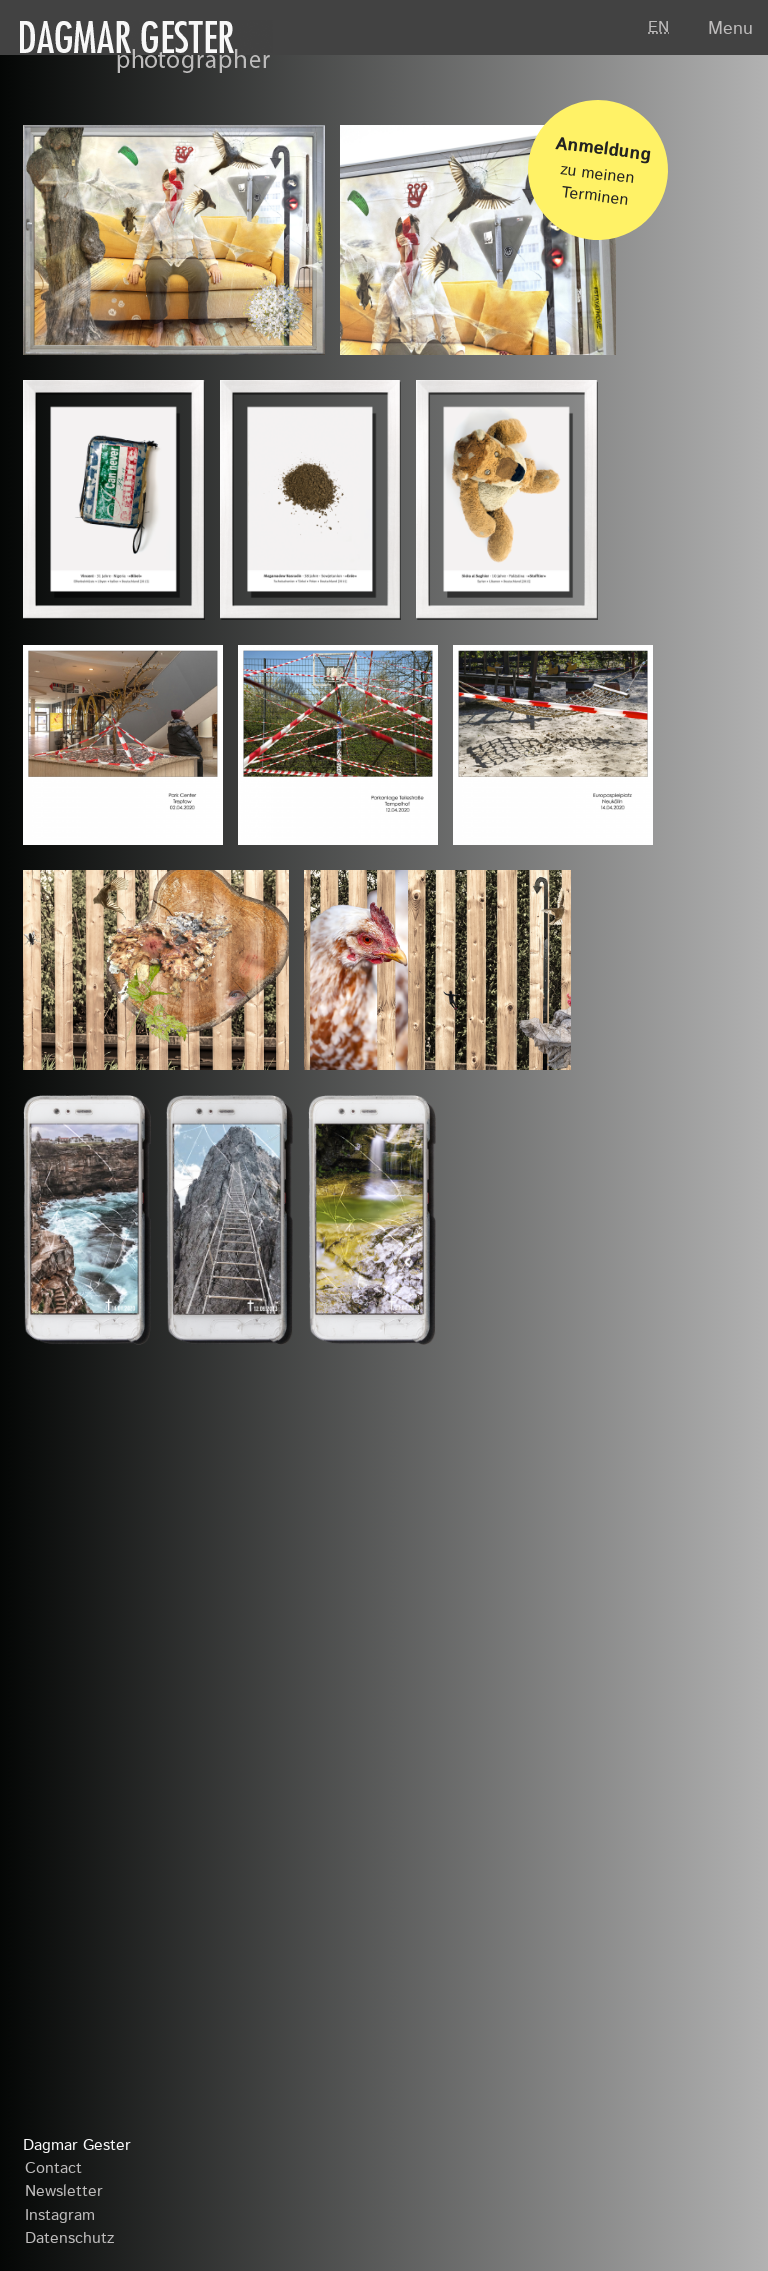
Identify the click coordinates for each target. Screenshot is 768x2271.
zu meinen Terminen (603, 164)
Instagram (60, 2216)
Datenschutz (69, 2239)
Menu (730, 29)
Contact (53, 2169)
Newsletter (64, 2192)
